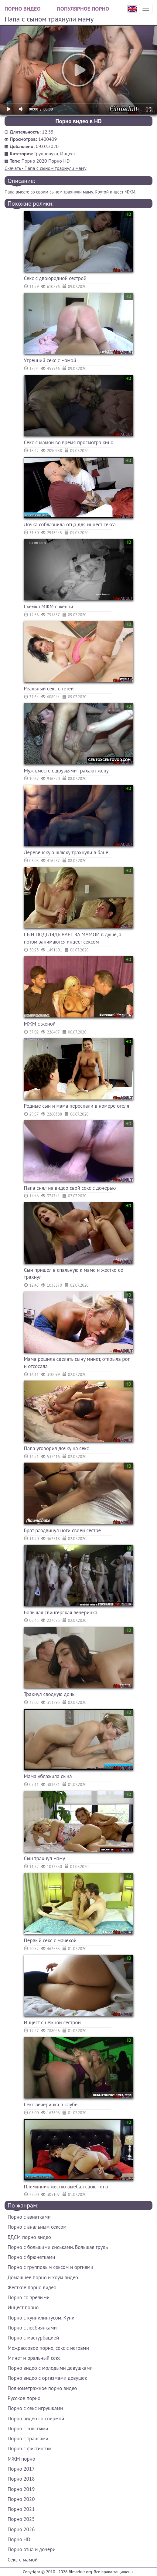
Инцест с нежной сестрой (52, 2022)
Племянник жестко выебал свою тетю (66, 2186)
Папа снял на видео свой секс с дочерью (70, 1188)
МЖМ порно (21, 2458)
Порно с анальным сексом (37, 2227)
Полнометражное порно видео (42, 2388)
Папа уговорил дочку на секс (56, 1448)
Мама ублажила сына (48, 1776)
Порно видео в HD (78, 121)
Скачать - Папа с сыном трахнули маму (46, 168)
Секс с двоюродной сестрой (55, 278)
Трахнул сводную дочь (49, 1694)
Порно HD (59, 161)
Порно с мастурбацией (33, 2337)
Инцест (67, 153)
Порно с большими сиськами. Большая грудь (58, 2247)
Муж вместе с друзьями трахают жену (66, 770)
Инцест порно (23, 2307)
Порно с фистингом (29, 2448)
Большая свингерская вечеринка (60, 1612)
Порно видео (22, 8)
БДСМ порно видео (29, 2237)
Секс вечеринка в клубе (51, 2104)
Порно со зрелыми (28, 2297)
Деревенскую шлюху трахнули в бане (66, 852)
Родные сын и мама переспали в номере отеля (76, 1106)
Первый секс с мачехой (50, 1940)
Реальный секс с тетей (49, 688)
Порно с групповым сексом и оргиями (50, 2267)
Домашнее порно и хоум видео (43, 2277)
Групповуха (46, 153)
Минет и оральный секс (34, 2358)
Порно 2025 (21, 2519)
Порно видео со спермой (36, 2418)
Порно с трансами (28, 2438)
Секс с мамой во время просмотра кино (69, 442)
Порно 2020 (34, 161)
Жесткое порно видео (32, 2287)
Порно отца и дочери (32, 2549)
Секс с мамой (23, 2559)
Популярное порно (83, 8)
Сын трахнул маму (44, 1858)
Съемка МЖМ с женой (48, 606)
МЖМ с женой (40, 1023)
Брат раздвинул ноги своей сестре (62, 1530)
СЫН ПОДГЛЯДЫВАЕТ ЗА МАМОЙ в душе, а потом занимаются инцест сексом (72, 938)
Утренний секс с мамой (50, 360)
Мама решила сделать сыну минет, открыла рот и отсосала (77, 1363)
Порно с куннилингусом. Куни (41, 2317)
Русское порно (24, 2398)
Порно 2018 (21, 2478)
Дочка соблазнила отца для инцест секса (70, 524)
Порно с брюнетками (31, 2257)
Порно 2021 (21, 2509)
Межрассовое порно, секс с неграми (48, 2348)
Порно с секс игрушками (35, 2408)
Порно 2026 (21, 2529)
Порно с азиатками (29, 2217)
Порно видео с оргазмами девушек (47, 2378)
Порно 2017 (21, 2468)
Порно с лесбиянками (32, 2327)
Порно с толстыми (28, 2428)
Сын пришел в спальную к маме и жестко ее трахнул (73, 1274)
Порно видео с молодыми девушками (50, 2368)
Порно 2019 (21, 2489)
